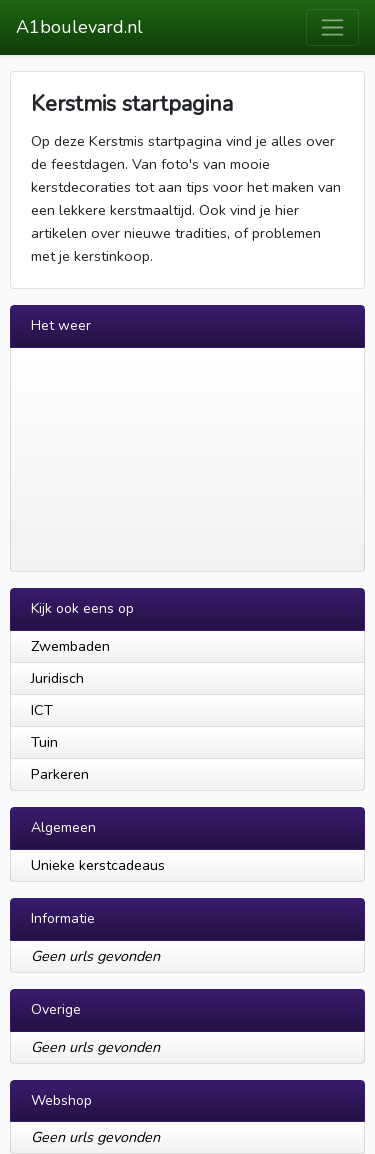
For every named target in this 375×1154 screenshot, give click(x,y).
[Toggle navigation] (332, 27)
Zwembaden (70, 646)
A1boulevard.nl (79, 27)
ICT (42, 710)
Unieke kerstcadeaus (98, 865)
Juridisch (57, 678)
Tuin (44, 742)
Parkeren (60, 774)
